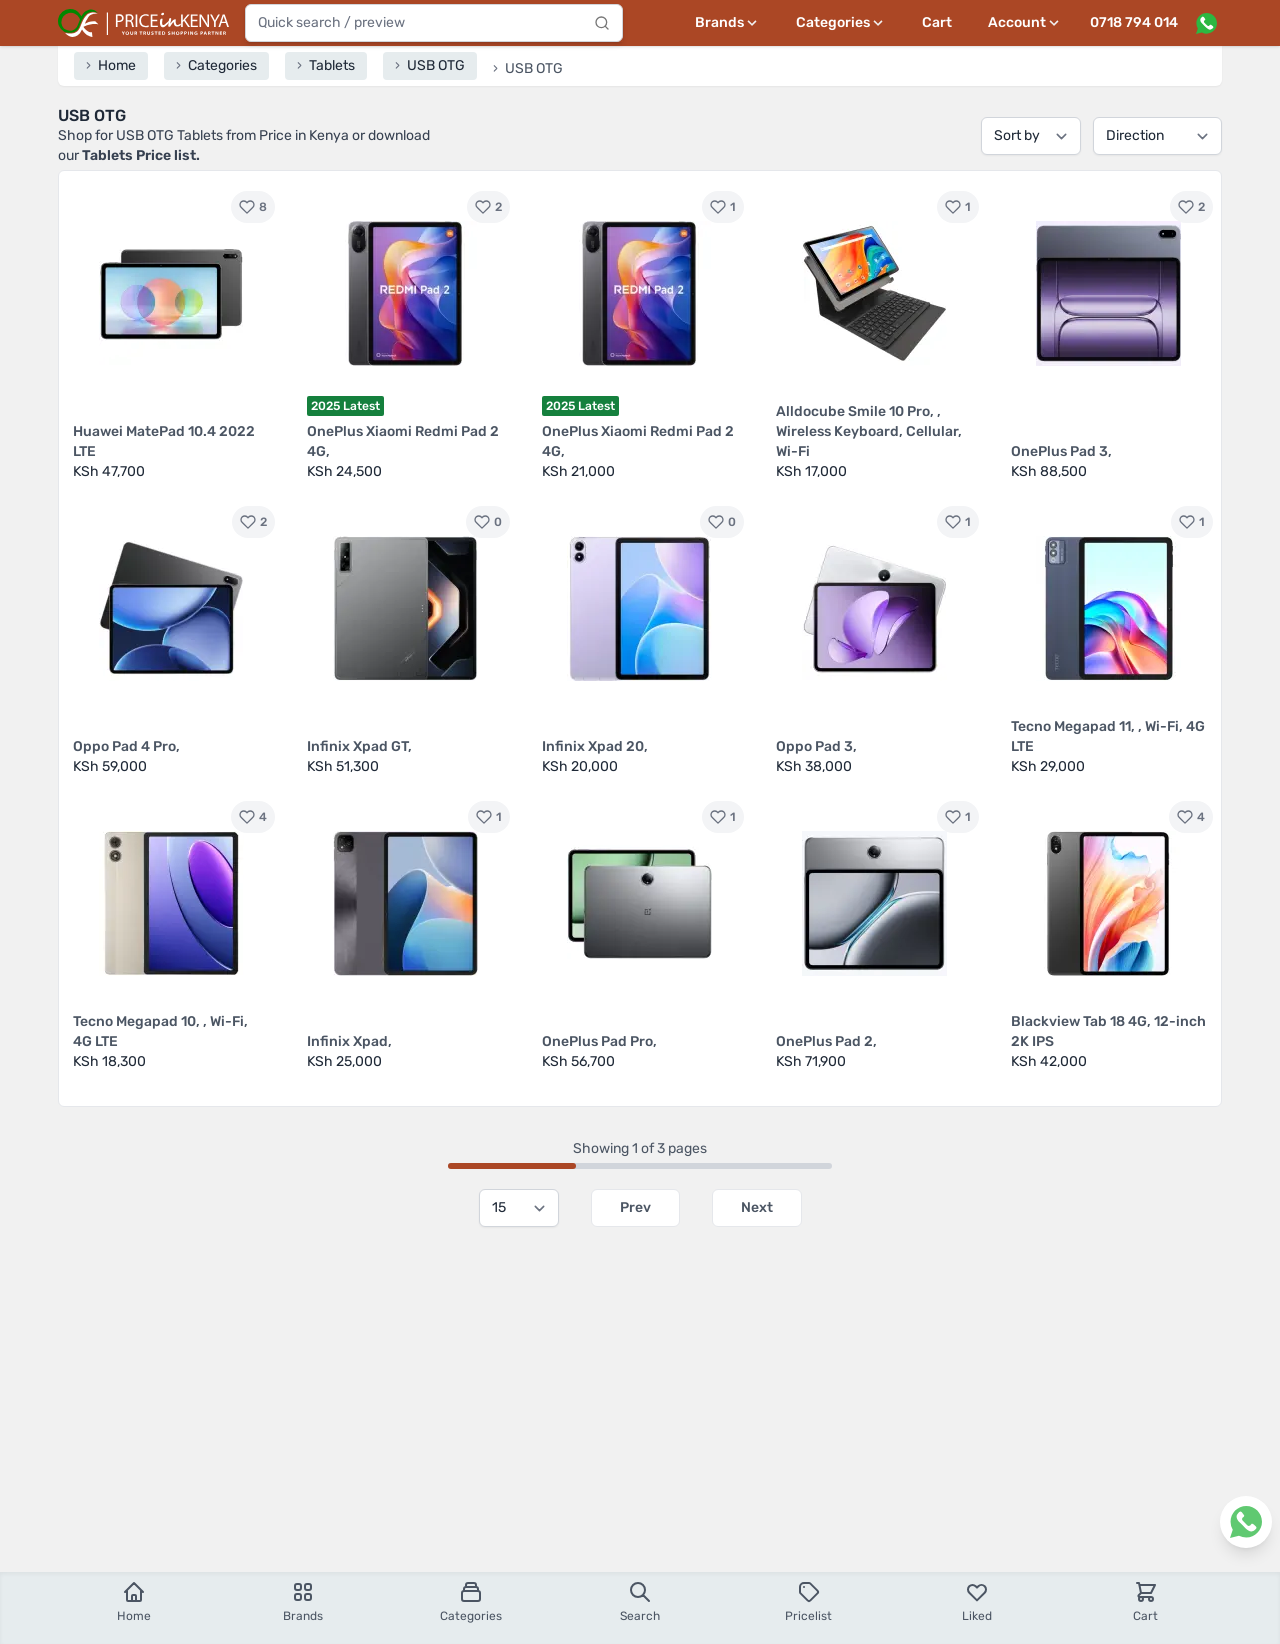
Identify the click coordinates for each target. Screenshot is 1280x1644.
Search (640, 1601)
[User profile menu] (1025, 23)
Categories (471, 1601)
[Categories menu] (841, 23)
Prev (635, 1207)
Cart (937, 22)
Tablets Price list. (141, 155)
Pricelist (808, 1601)
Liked (977, 1601)
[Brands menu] (727, 23)
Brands (303, 1601)
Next (757, 1207)
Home (134, 1601)
